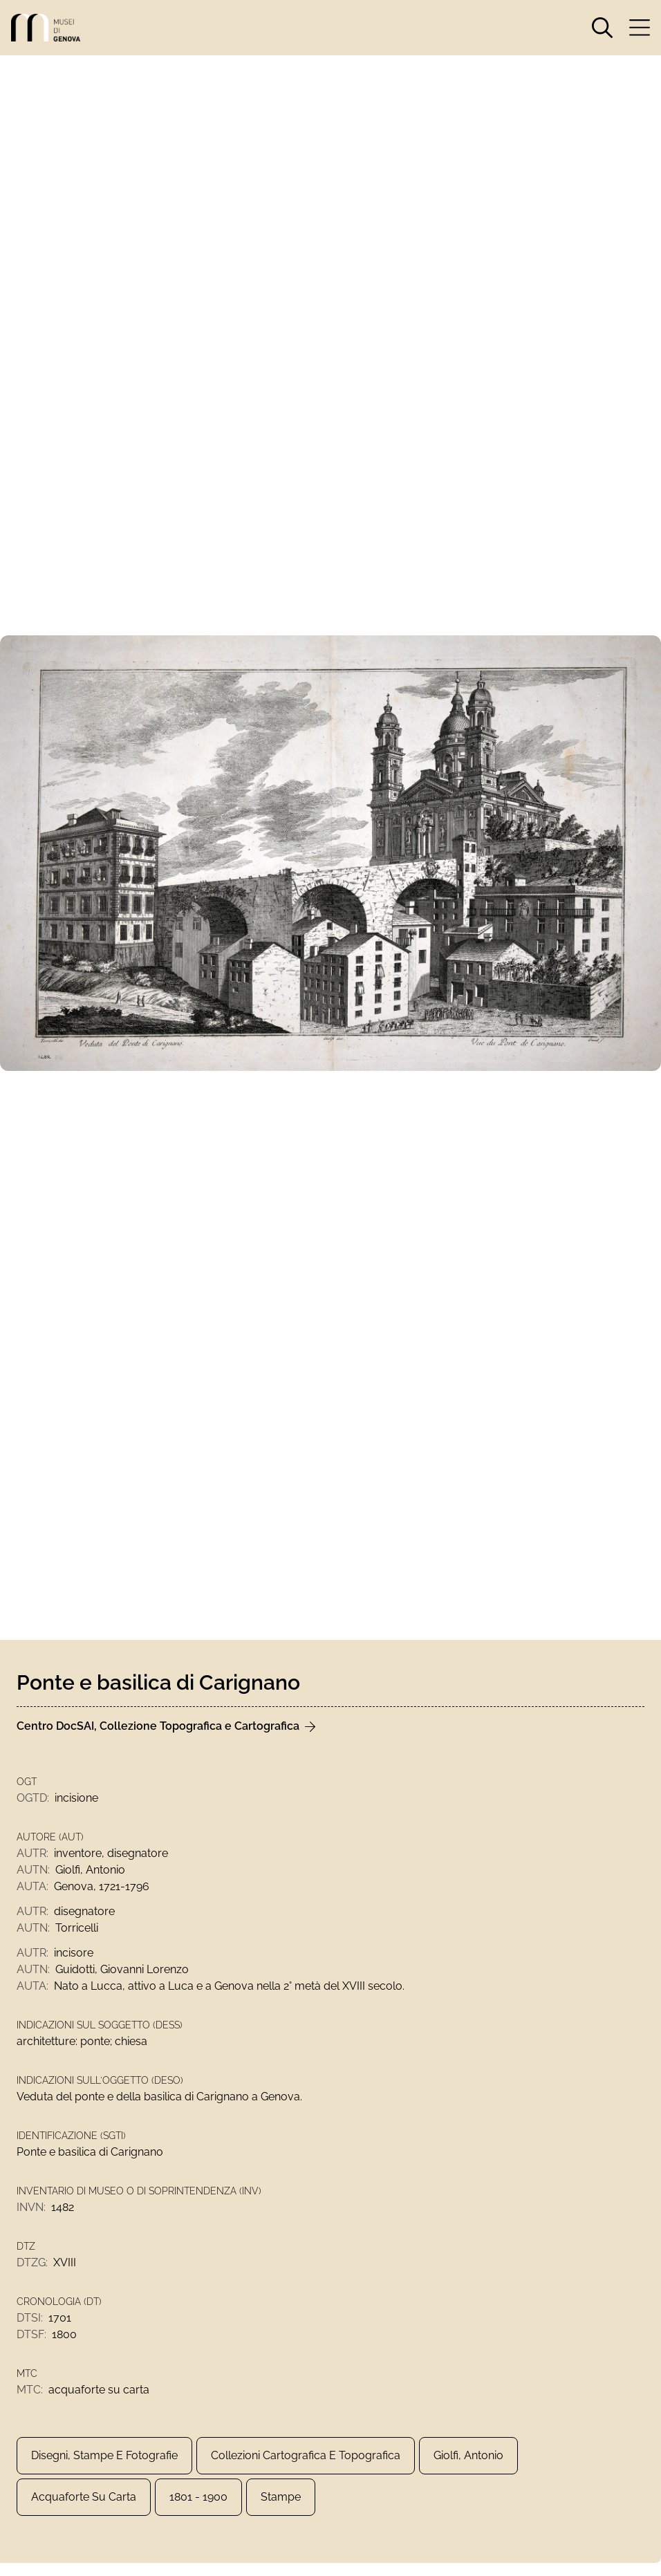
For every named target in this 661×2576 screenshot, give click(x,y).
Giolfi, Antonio (468, 2455)
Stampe (281, 2496)
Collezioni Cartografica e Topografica (305, 2455)
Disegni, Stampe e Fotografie (104, 2455)
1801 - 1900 (198, 2496)
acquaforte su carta (83, 2496)
